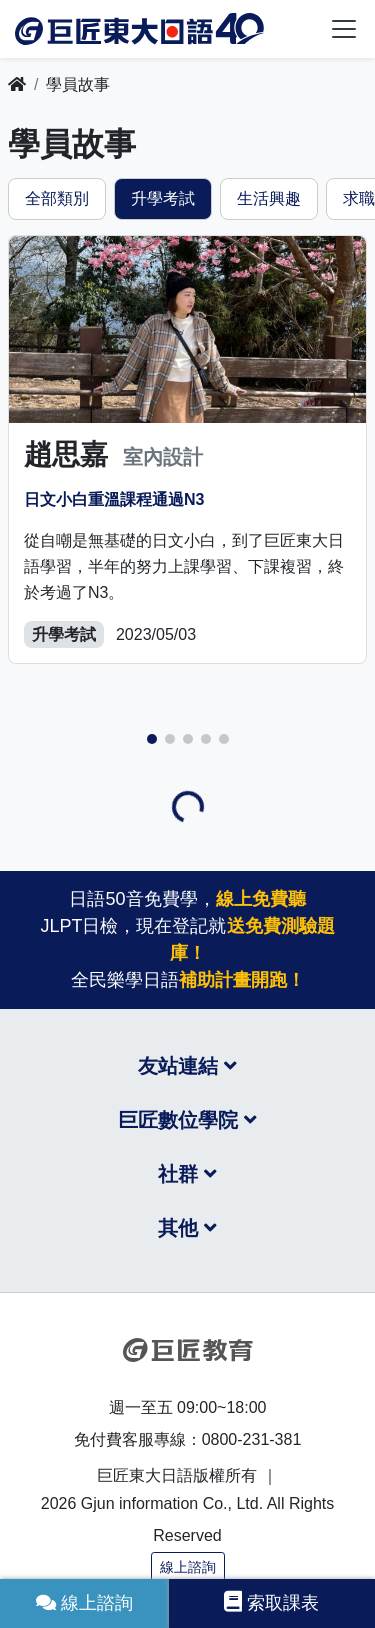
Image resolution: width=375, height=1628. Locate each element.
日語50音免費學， (187, 899)
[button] (152, 739)
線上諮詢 (188, 1567)
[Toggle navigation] (344, 29)
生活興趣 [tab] (269, 198)
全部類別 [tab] (57, 198)
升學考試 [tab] (163, 198)
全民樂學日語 (188, 980)
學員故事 (78, 84)
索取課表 (271, 1602)
